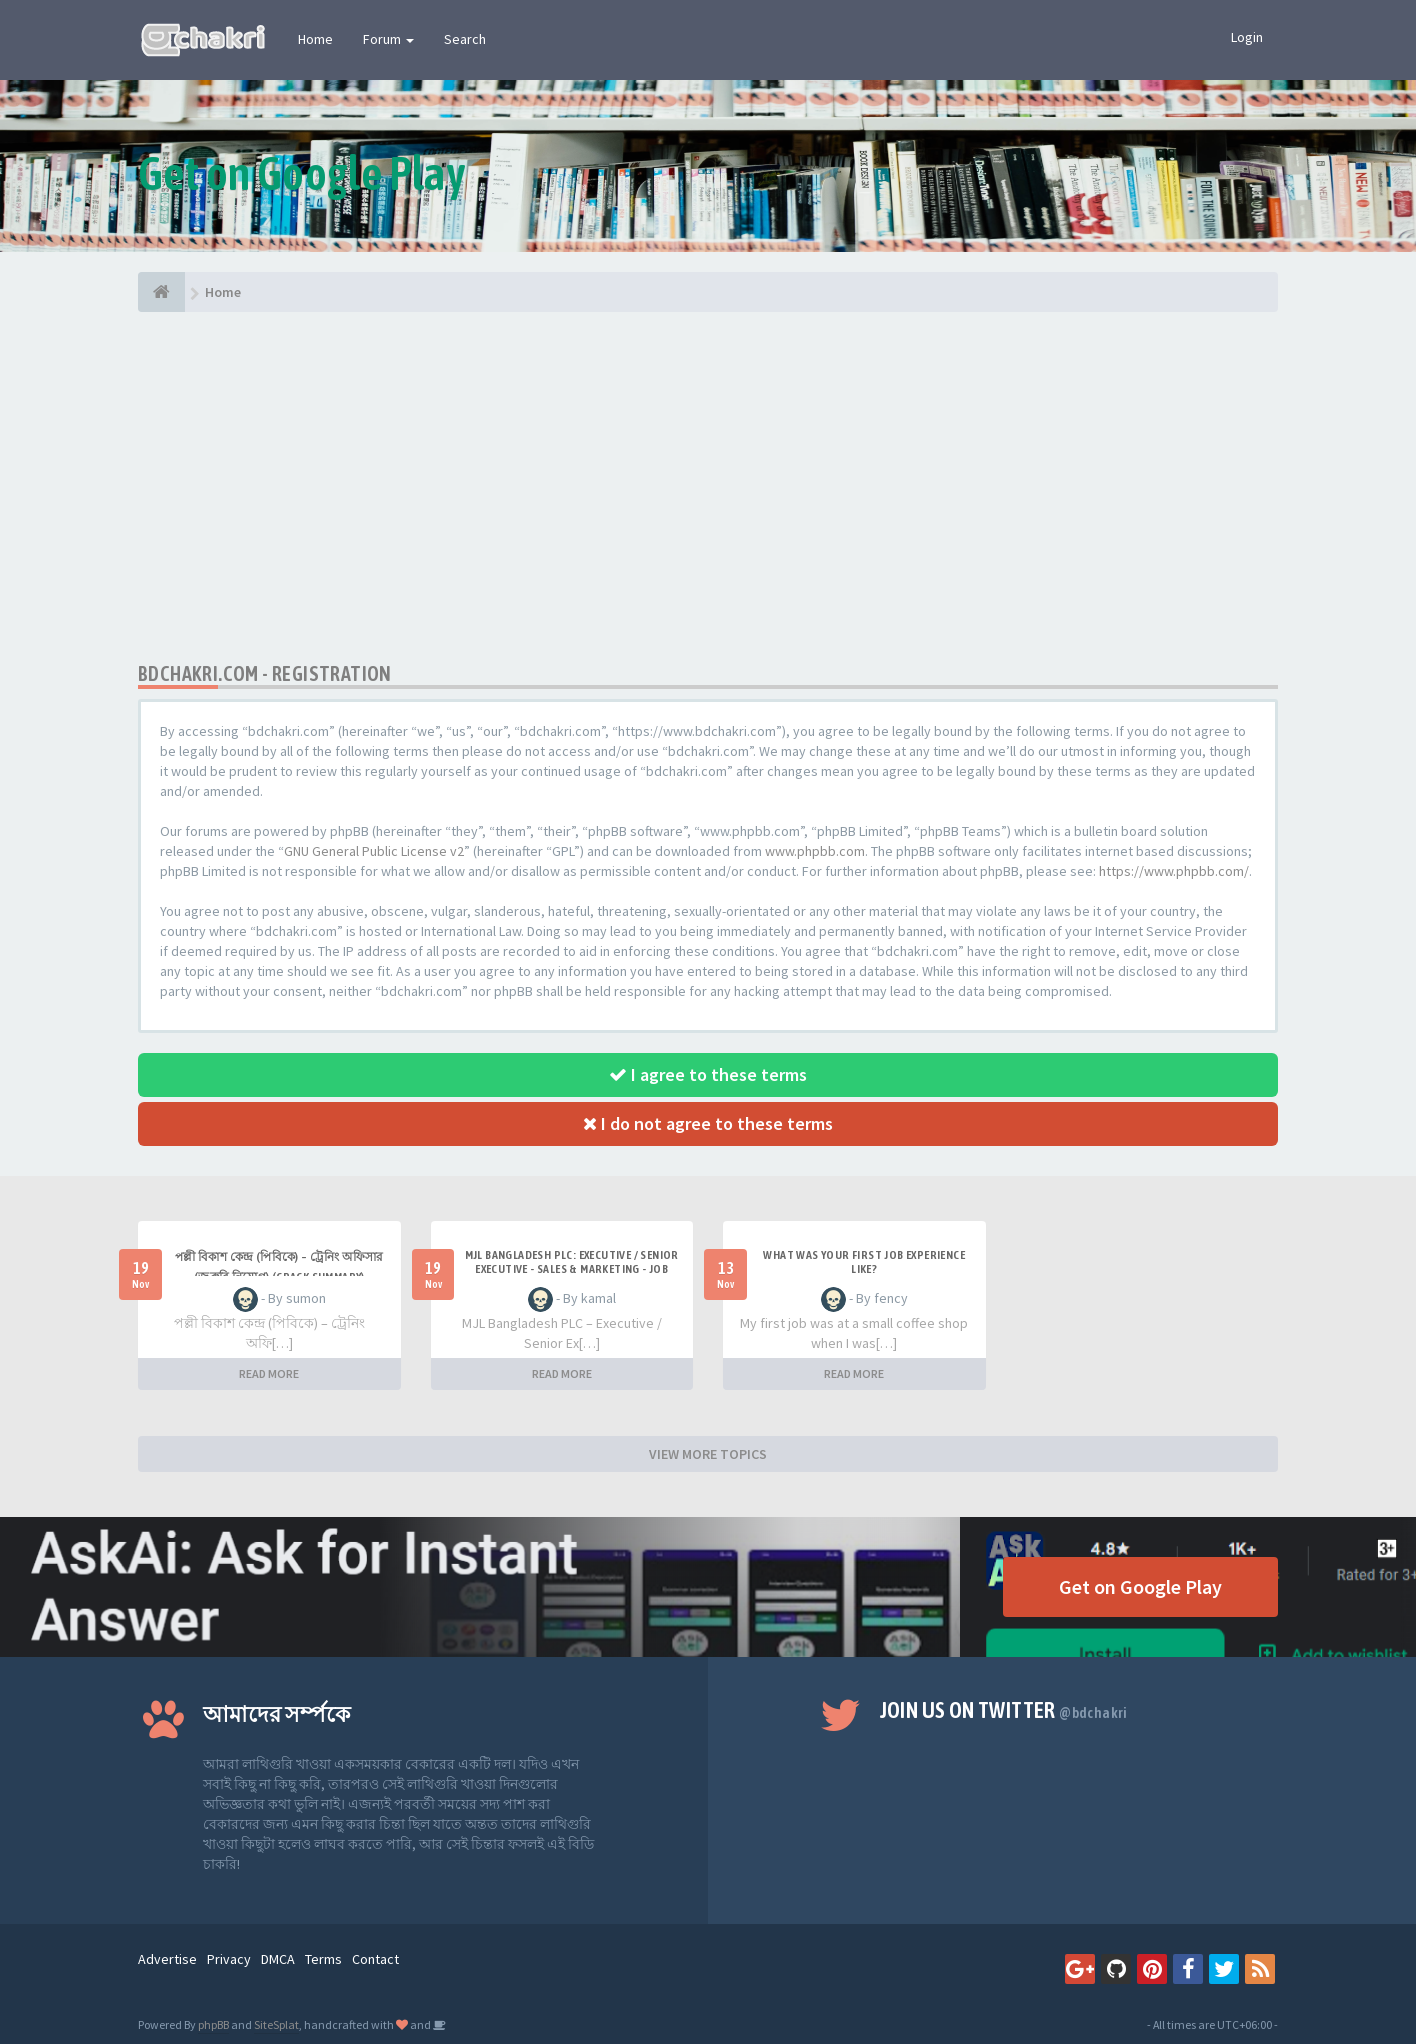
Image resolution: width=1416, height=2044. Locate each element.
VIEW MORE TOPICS (708, 1454)
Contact (375, 1959)
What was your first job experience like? (864, 1262)
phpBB (213, 2024)
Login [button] (1247, 37)
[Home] (161, 292)
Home (315, 39)
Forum (388, 39)
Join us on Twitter (1004, 1710)
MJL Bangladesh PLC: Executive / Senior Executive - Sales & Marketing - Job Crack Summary (572, 1269)
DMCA (278, 1959)
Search (465, 39)
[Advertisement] (708, 487)
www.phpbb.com (815, 851)
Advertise (167, 1959)
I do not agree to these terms (708, 1123)
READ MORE (269, 1373)
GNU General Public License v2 (374, 851)
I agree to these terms (708, 1074)
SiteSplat (276, 2024)
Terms (323, 1959)
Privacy (229, 1959)
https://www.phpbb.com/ (1174, 871)
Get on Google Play (1140, 1586)
